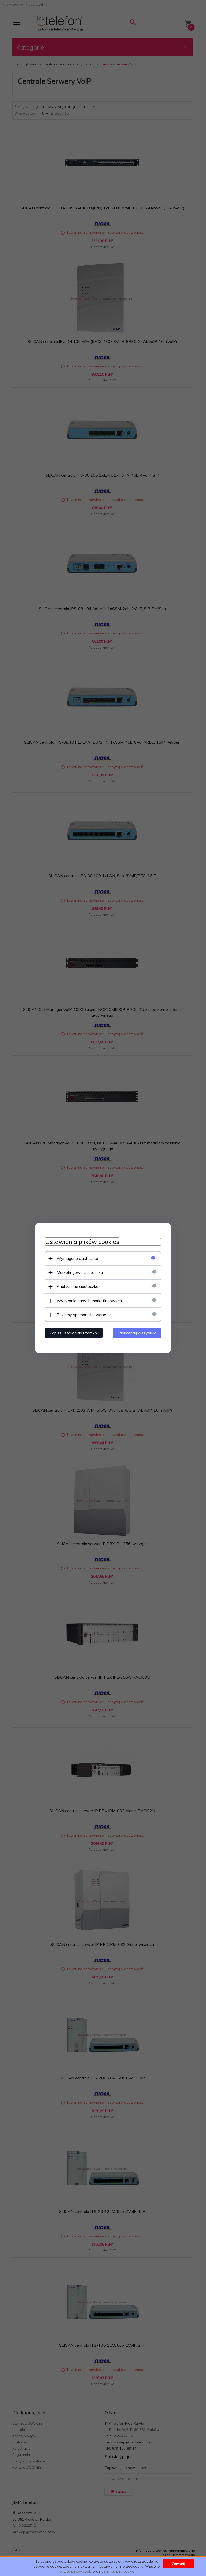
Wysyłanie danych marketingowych (89, 1300)
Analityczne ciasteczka (77, 1286)
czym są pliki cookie (117, 2571)
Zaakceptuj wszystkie (137, 1332)
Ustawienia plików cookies (82, 1241)
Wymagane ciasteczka (77, 1258)
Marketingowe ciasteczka (80, 1272)
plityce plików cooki (76, 2571)
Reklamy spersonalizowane (81, 1314)
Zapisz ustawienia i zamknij (73, 1332)
